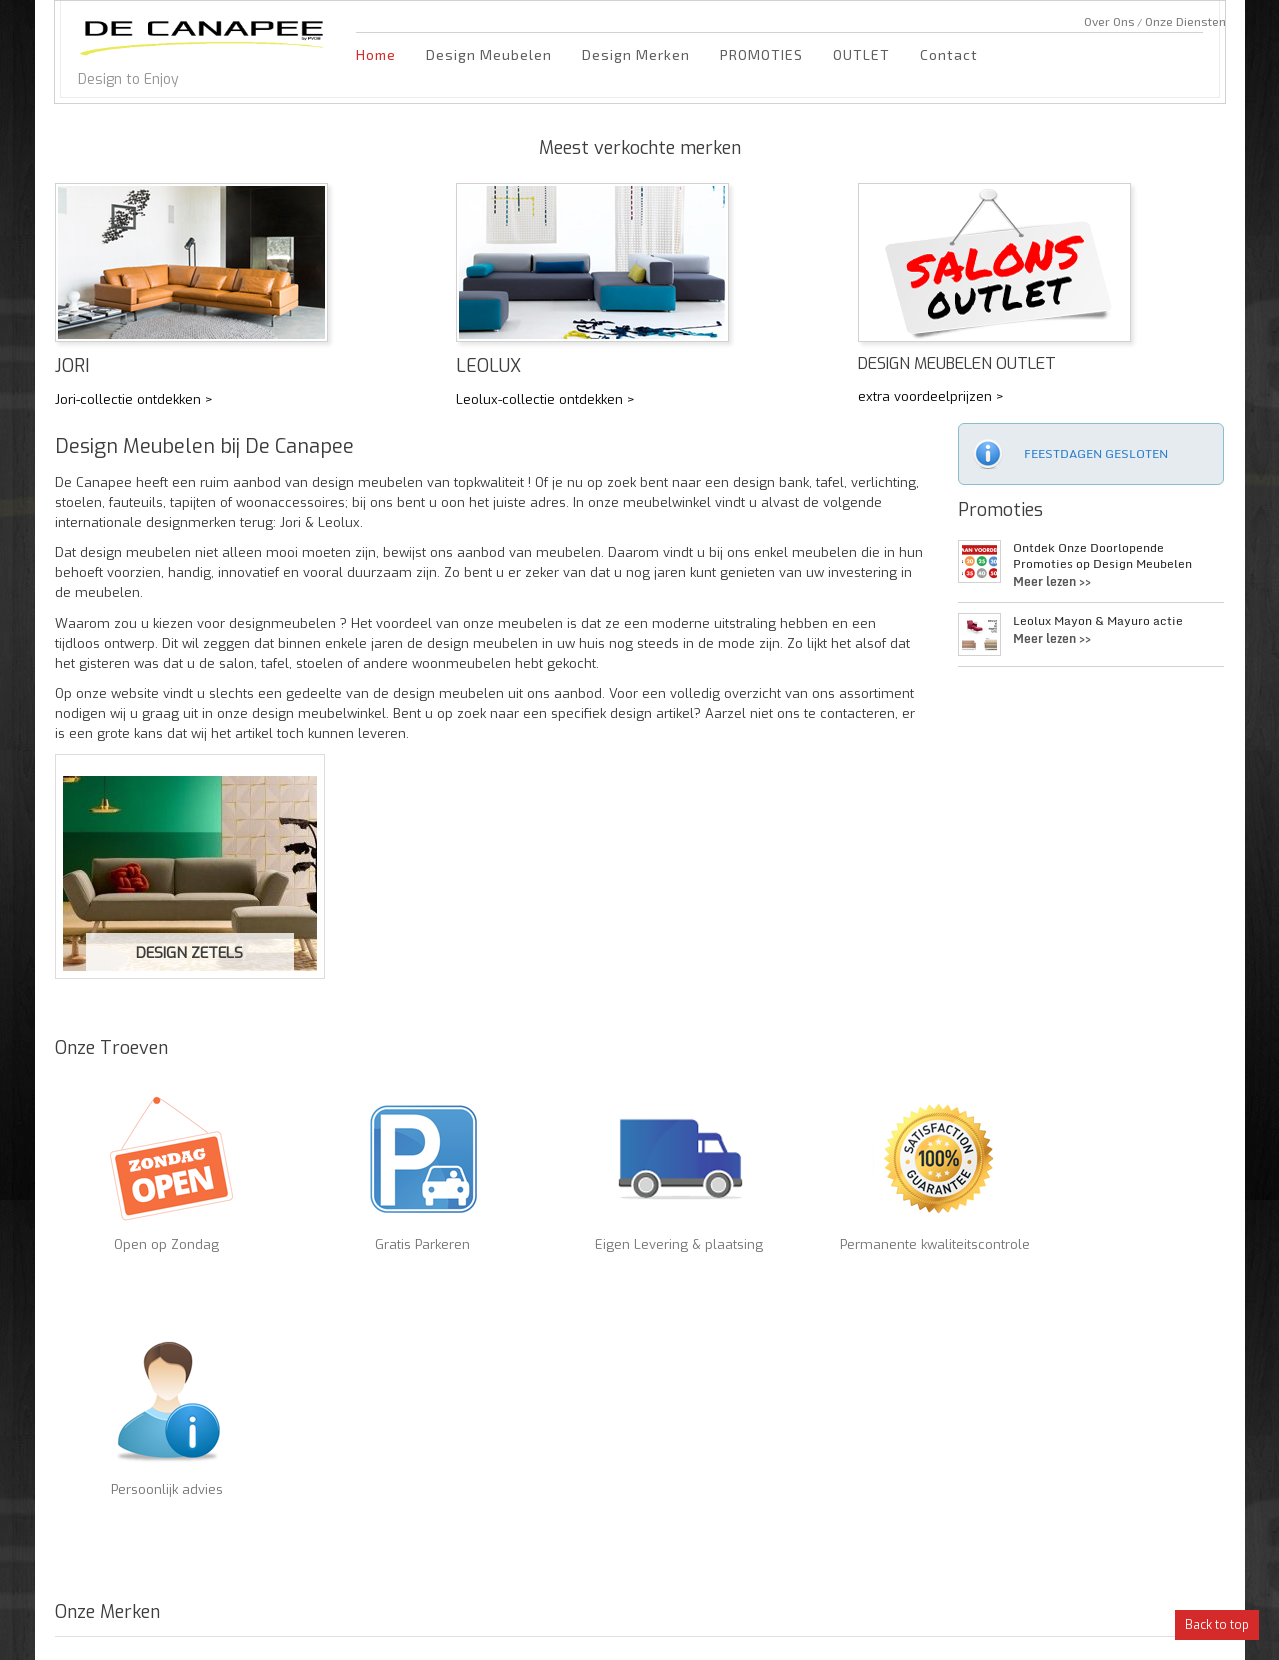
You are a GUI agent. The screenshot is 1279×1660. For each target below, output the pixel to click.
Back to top (1217, 1625)
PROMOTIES (761, 54)
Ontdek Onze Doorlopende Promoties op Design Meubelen (1102, 556)
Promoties (1000, 510)
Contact (949, 54)
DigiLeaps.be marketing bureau (1136, 1630)
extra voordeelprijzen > (931, 396)
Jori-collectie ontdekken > (134, 399)
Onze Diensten (1185, 21)
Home (376, 54)
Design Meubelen (489, 54)
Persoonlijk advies (940, 1234)
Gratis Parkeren (339, 1234)
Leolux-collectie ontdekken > (545, 399)
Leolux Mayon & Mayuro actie (1098, 621)
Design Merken (636, 54)
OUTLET (861, 54)
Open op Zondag (139, 1234)
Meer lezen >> (1052, 581)
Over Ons (1109, 21)
